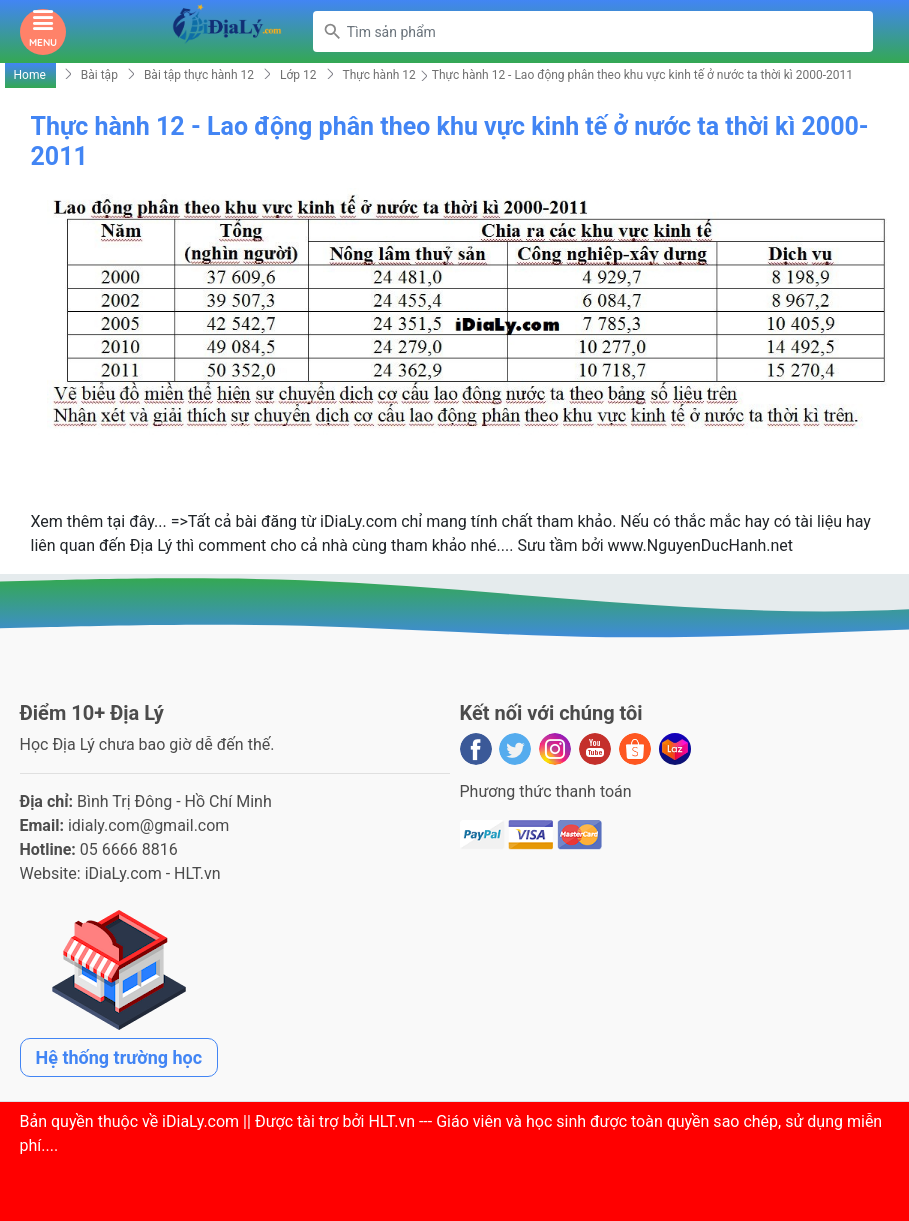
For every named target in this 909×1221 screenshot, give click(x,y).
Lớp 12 (298, 75)
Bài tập (99, 75)
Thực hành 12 (379, 75)
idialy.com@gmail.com (149, 825)
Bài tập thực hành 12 (199, 75)
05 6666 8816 (129, 849)
